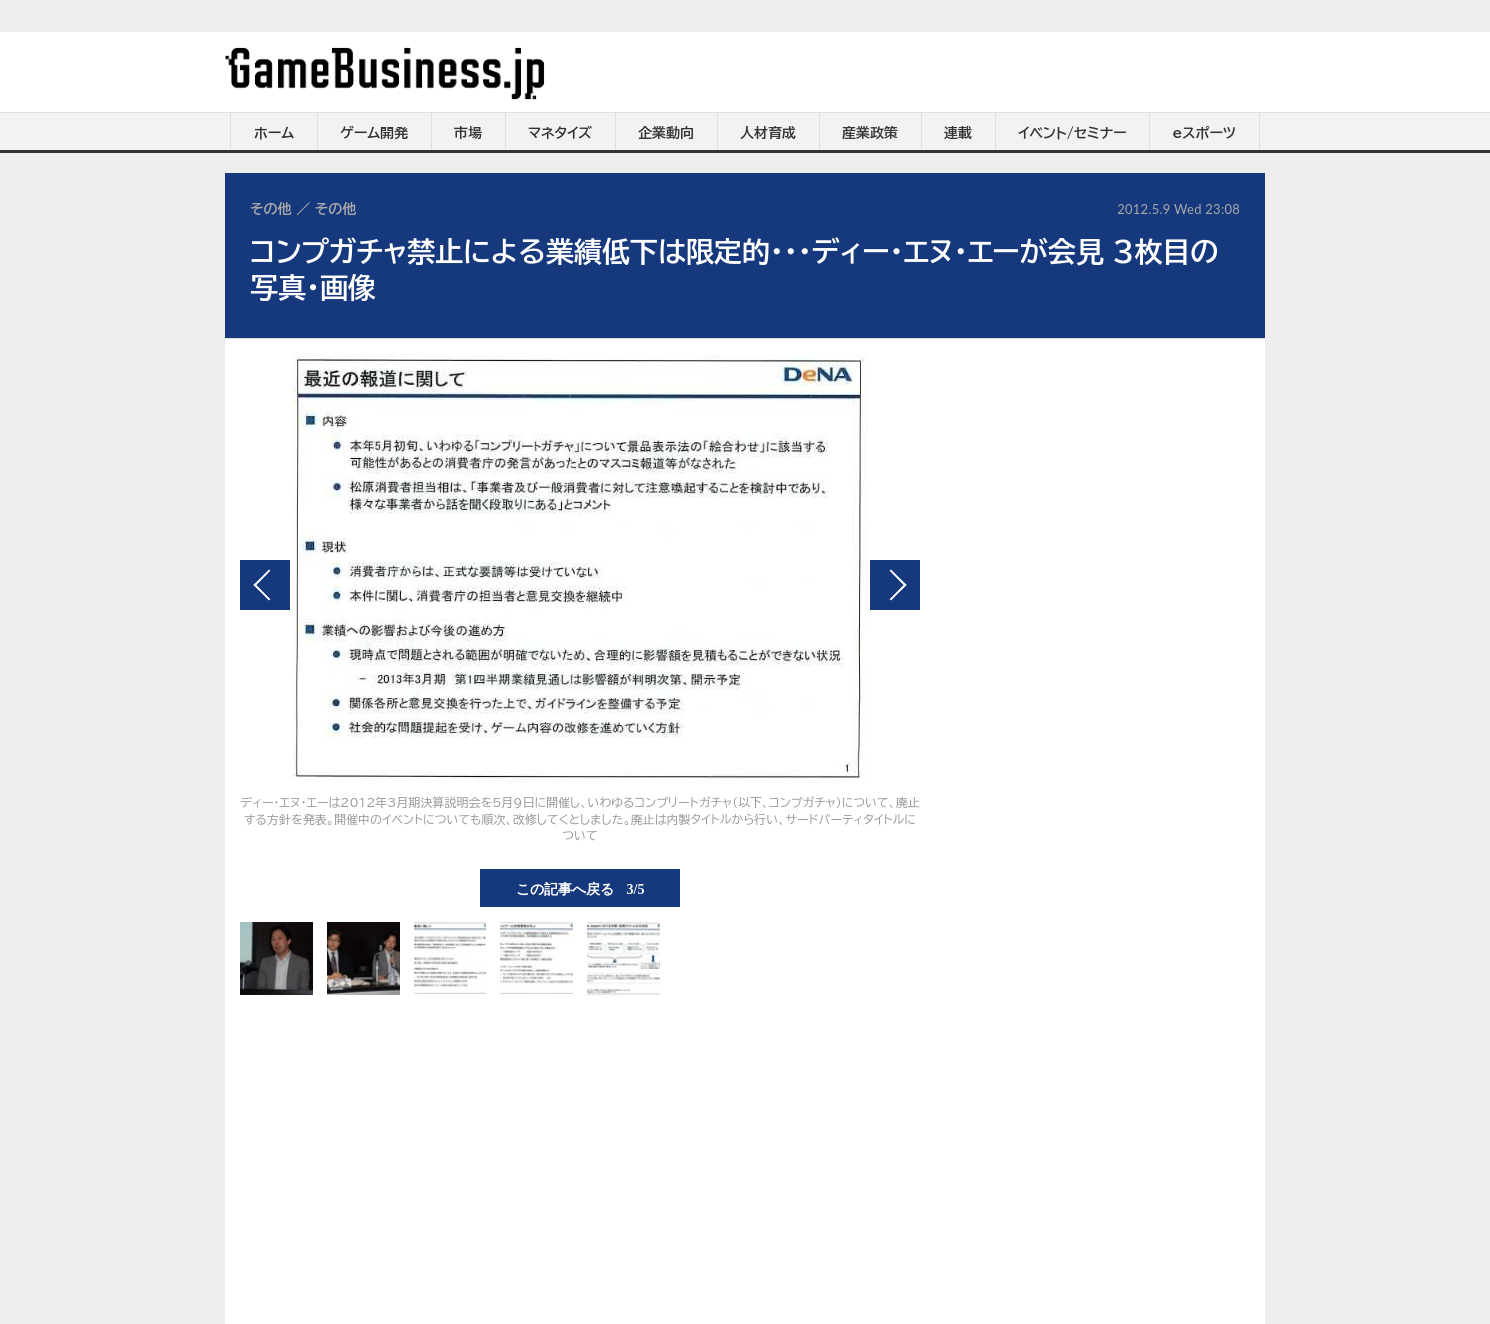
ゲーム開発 (374, 133)
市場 (468, 133)
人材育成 (768, 133)
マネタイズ (560, 133)
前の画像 (265, 585)
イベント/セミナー (1072, 133)
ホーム (274, 133)
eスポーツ (1204, 133)
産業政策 (870, 133)
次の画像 (895, 585)
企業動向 (666, 133)
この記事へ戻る (580, 888)
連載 (958, 133)
